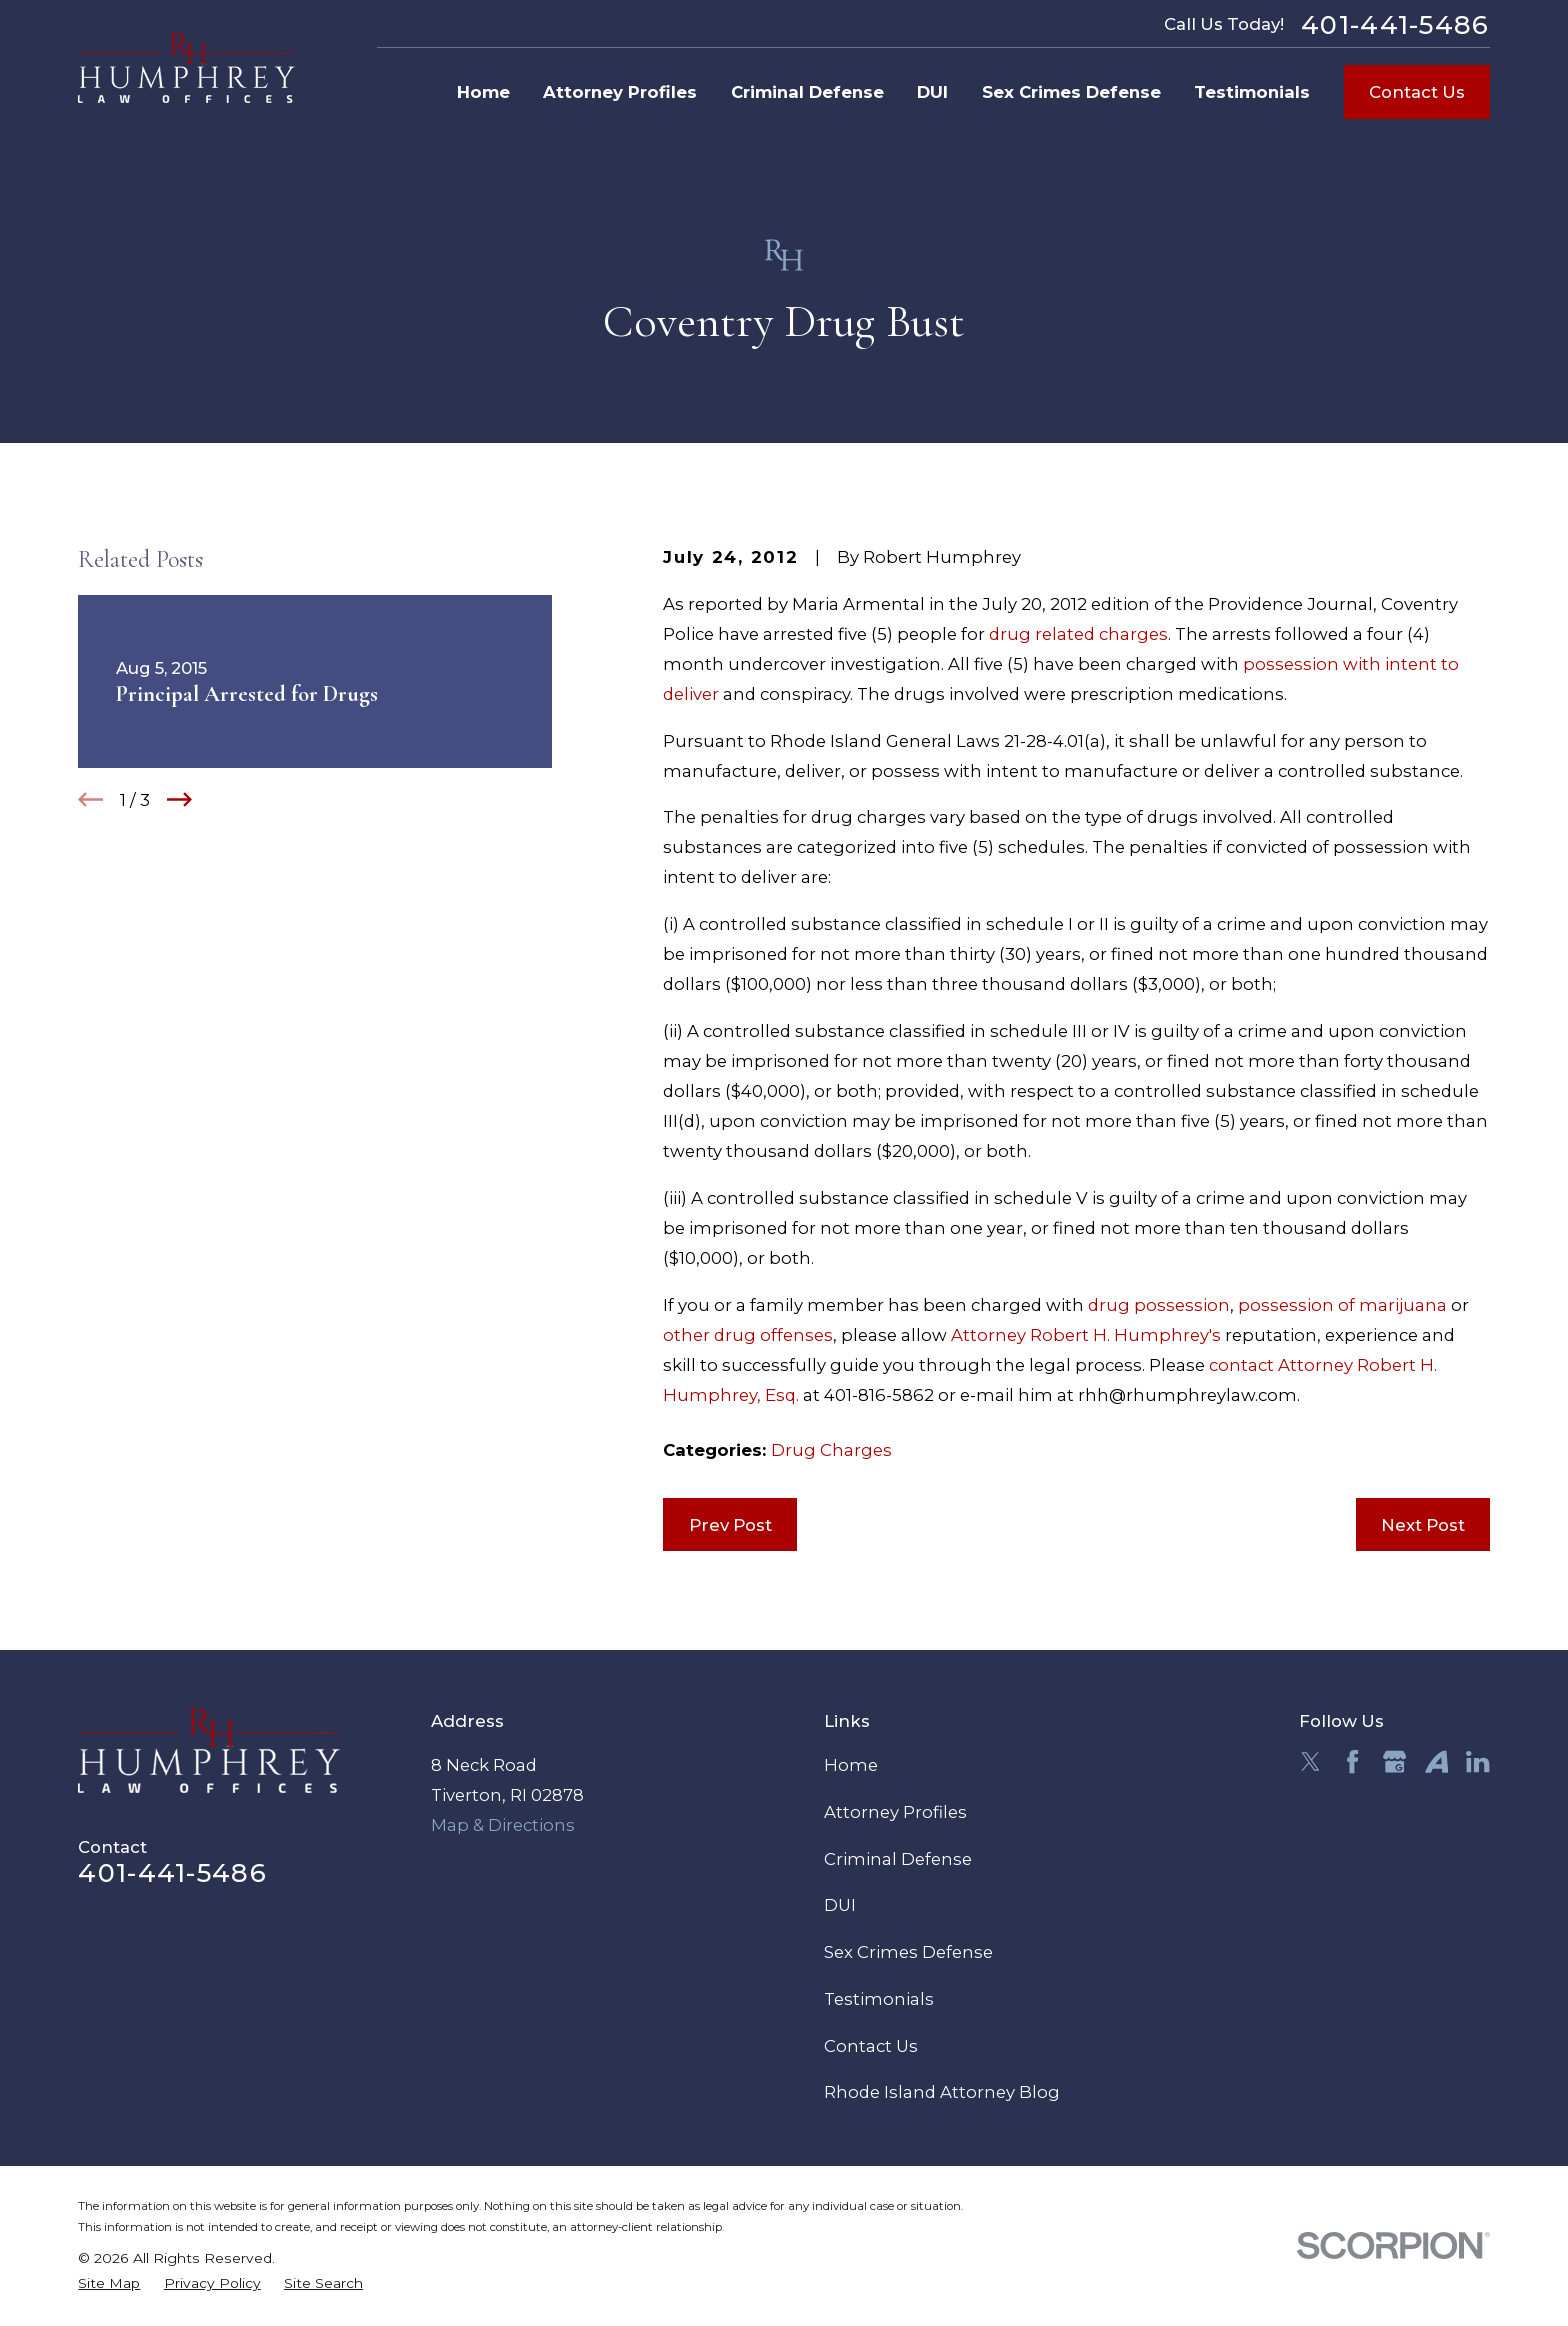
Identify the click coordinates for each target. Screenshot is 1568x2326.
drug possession (1159, 1305)
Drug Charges (831, 1450)
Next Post (1423, 1525)
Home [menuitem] (483, 92)
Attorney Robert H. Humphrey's (1086, 1335)
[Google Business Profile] (1394, 1761)
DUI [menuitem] (932, 92)
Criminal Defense (898, 1859)
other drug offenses (748, 1335)
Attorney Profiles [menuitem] (620, 92)
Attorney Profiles (895, 1812)
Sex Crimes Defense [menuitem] (1071, 92)
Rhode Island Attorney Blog (942, 2092)
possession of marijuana (1342, 1305)
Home (851, 1765)
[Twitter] (1310, 1761)
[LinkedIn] (1477, 1761)
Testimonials (879, 1999)
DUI (840, 1905)
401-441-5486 (1395, 25)
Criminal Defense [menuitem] (807, 92)
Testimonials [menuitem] (1252, 92)
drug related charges (1078, 634)
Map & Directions (503, 1825)
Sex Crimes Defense (908, 1952)
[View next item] (179, 799)
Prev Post (730, 1525)
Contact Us (1417, 92)
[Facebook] (1352, 1761)
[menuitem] (109, 2283)
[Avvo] (1436, 1761)
